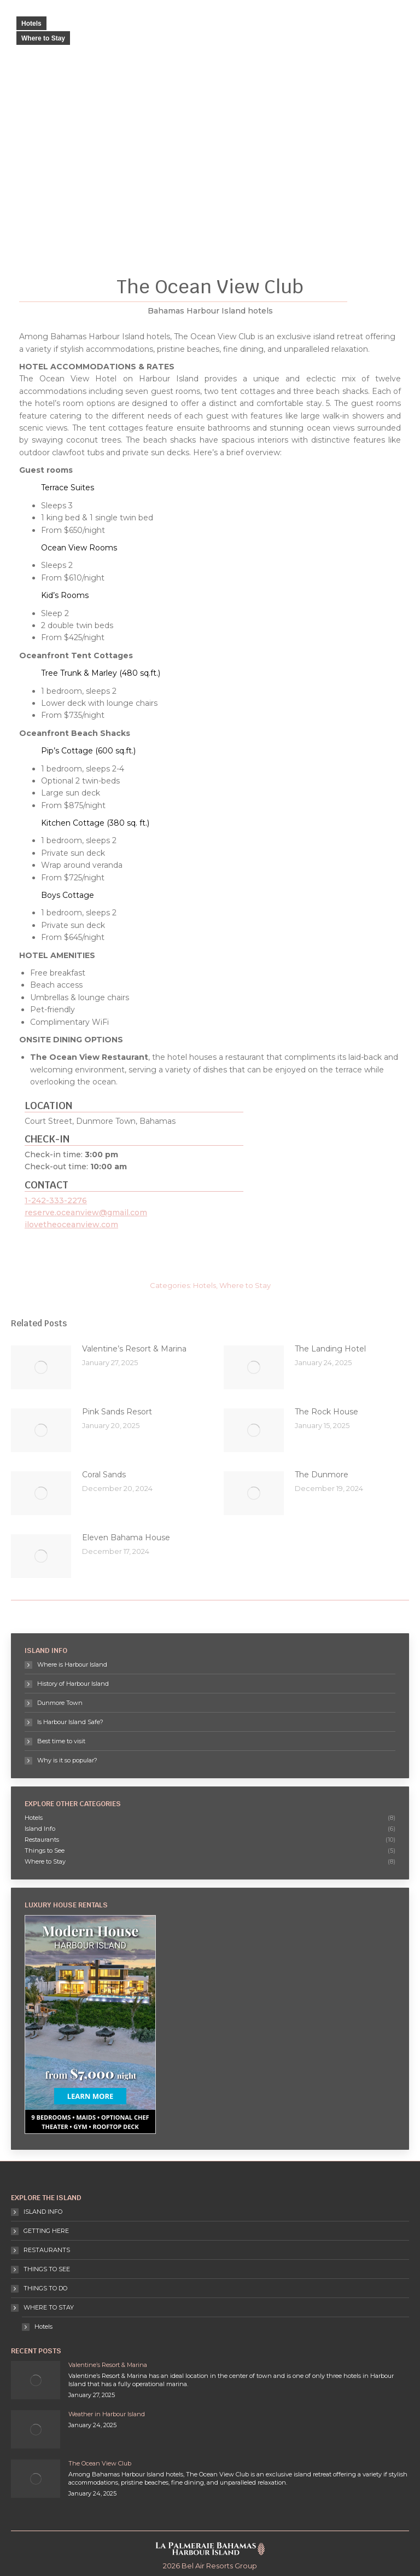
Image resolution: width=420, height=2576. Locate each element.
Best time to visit (61, 1741)
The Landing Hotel (330, 1349)
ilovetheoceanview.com (71, 1224)
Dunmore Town (60, 1703)
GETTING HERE (46, 2231)
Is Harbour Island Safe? (70, 1722)
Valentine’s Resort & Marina (134, 1349)
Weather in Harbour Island (106, 2414)
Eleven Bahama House (126, 1537)
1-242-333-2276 (56, 1200)
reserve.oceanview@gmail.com (86, 1212)
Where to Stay (43, 38)
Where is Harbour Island (72, 1664)
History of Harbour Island (73, 1683)
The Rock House (326, 1412)
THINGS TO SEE (47, 2269)
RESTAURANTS (47, 2250)
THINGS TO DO (45, 2288)
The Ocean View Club (99, 2463)
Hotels (31, 23)
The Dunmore (321, 1475)
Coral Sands (104, 1475)
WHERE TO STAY (43, 2307)
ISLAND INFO (43, 2211)
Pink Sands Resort (117, 1412)
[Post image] (41, 1367)
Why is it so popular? (67, 1760)
